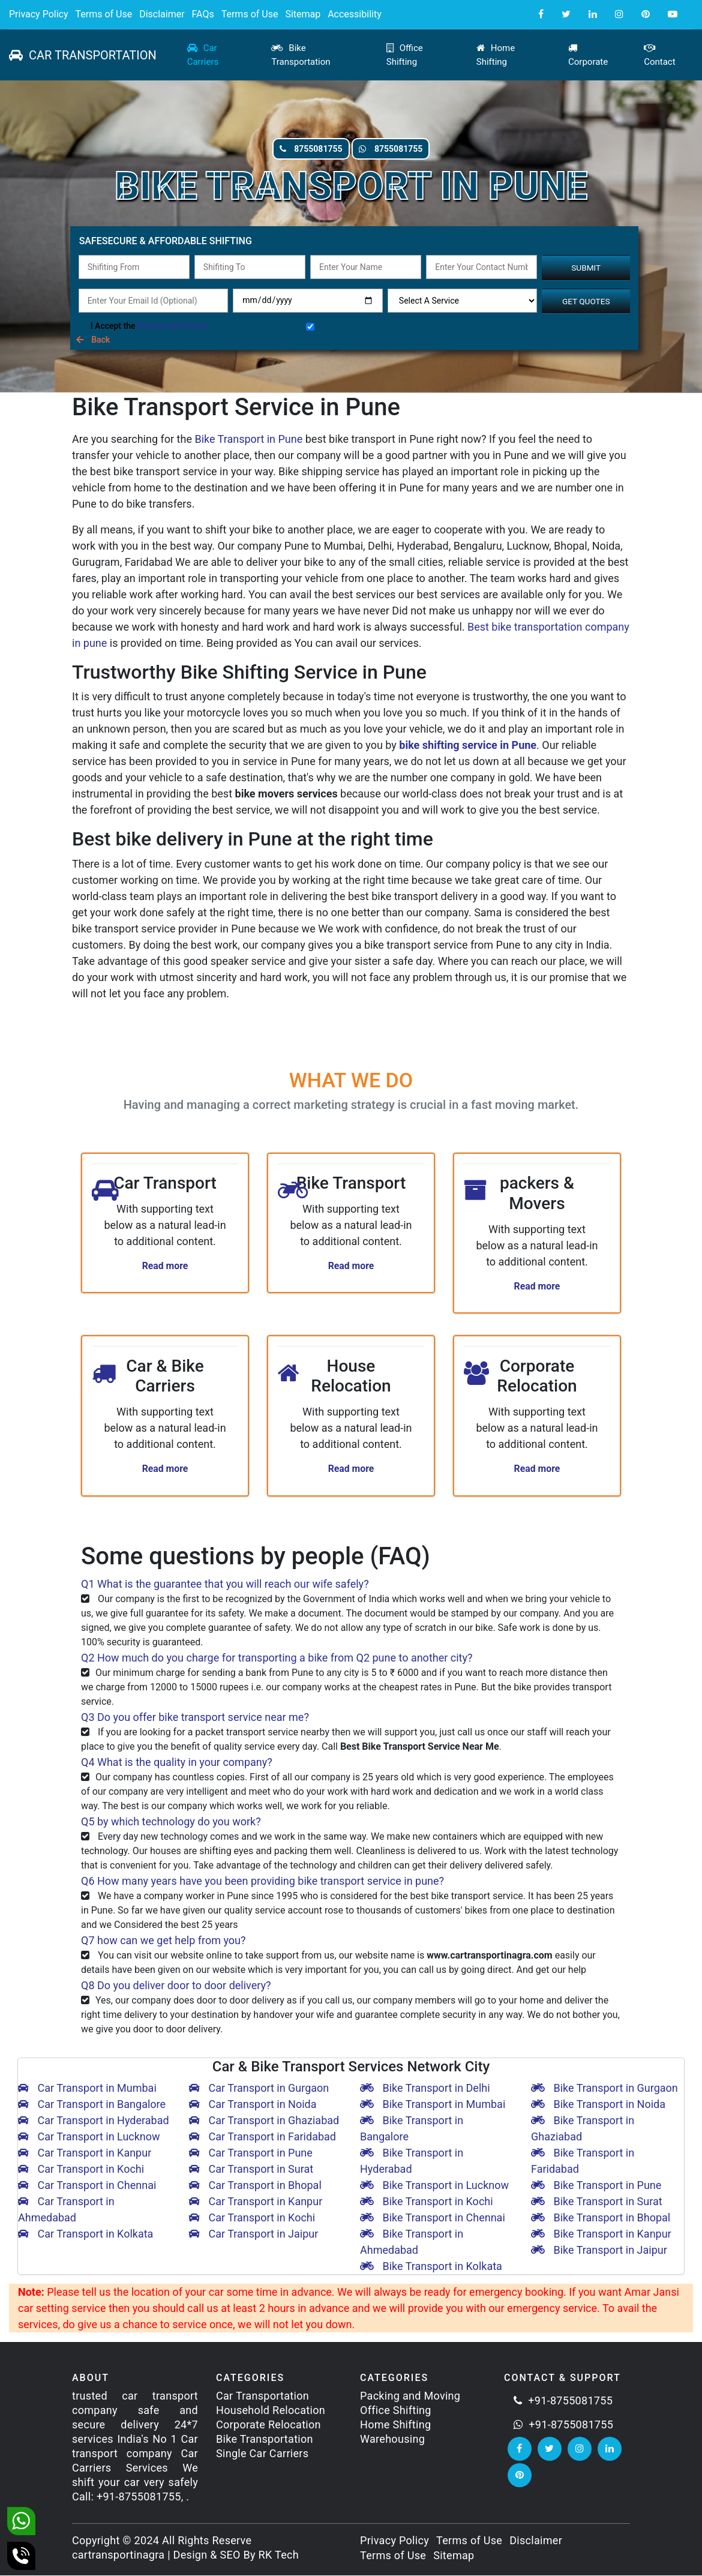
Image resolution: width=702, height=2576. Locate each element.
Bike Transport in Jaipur (599, 2251)
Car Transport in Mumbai (87, 2089)
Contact (659, 55)
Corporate (588, 55)
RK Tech (279, 2555)
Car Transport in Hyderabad (93, 2121)
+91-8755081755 (563, 2401)
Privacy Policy (38, 14)
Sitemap (302, 14)
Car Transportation (262, 2396)
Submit (586, 267)
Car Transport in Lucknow (89, 2137)
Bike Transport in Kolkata (431, 2267)
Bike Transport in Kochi (426, 2202)
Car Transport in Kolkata (85, 2235)
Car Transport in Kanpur (84, 2154)
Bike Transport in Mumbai (432, 2105)
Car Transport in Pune (251, 2154)
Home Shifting (495, 55)
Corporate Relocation (268, 2425)
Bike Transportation (300, 55)
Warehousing (392, 2439)
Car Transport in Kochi (81, 2170)
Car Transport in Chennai (87, 2186)
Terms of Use (103, 14)
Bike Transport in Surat (596, 2202)
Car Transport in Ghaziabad (264, 2121)
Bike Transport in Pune (248, 439)
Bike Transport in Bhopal (600, 2218)
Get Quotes (586, 301)
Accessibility (355, 14)
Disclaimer (161, 14)
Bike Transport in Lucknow (434, 2186)
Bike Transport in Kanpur (601, 2235)
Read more (165, 1265)
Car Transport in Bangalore (92, 2105)
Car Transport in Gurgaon (259, 2089)
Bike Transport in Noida (598, 2105)
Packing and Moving (410, 2396)
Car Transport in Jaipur (253, 2235)
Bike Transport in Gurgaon (604, 2089)
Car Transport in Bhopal (255, 2186)
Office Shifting (404, 55)
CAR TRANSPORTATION (83, 55)
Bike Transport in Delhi (425, 2089)
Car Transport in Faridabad (262, 2137)
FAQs (203, 14)
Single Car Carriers (262, 2454)
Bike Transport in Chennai (432, 2218)
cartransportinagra (118, 2555)
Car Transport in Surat (251, 2170)
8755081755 (295, 149)
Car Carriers (203, 55)
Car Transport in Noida (253, 2105)
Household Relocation (270, 2410)
